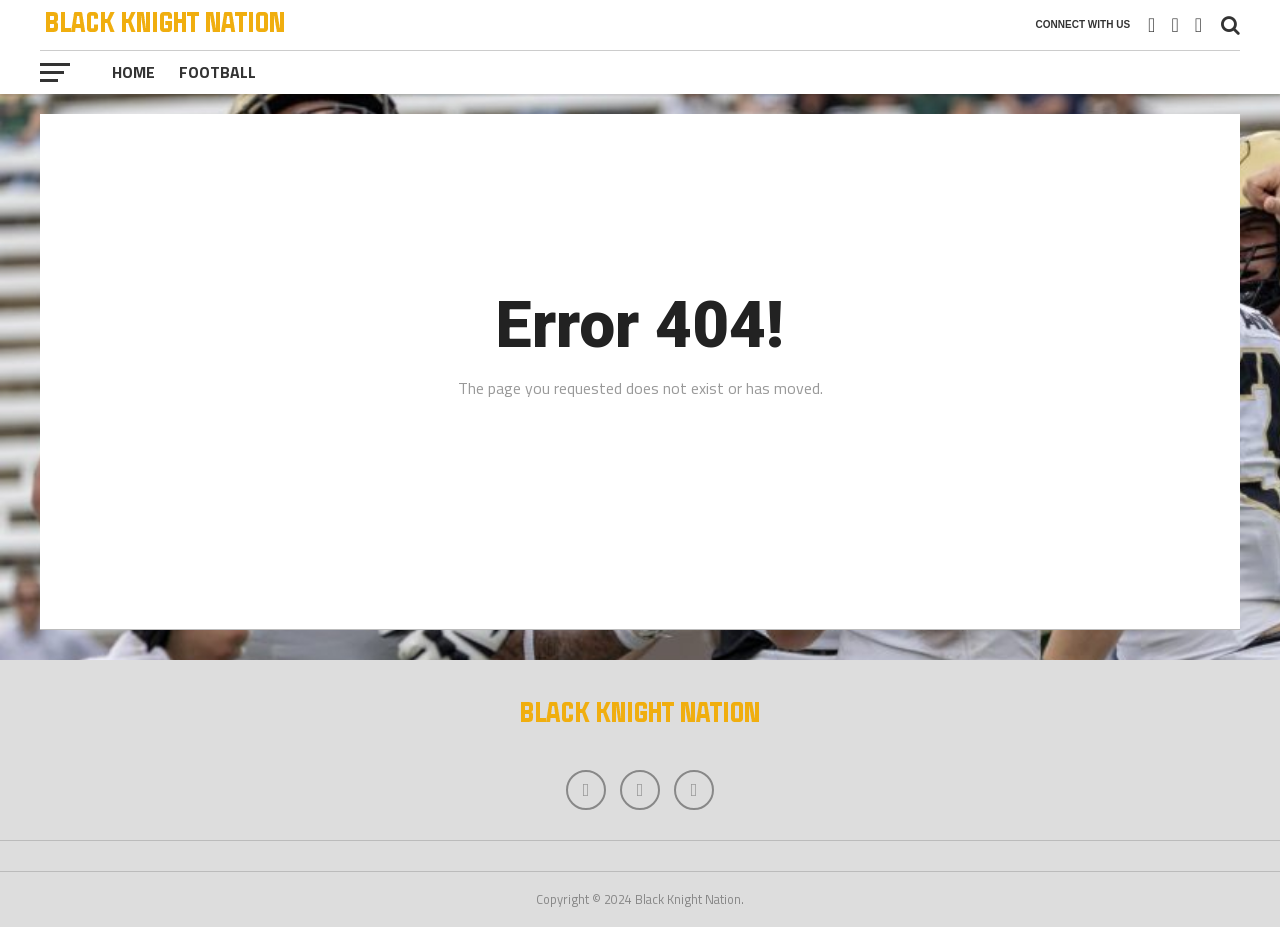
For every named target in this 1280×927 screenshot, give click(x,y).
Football (217, 72)
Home (133, 72)
